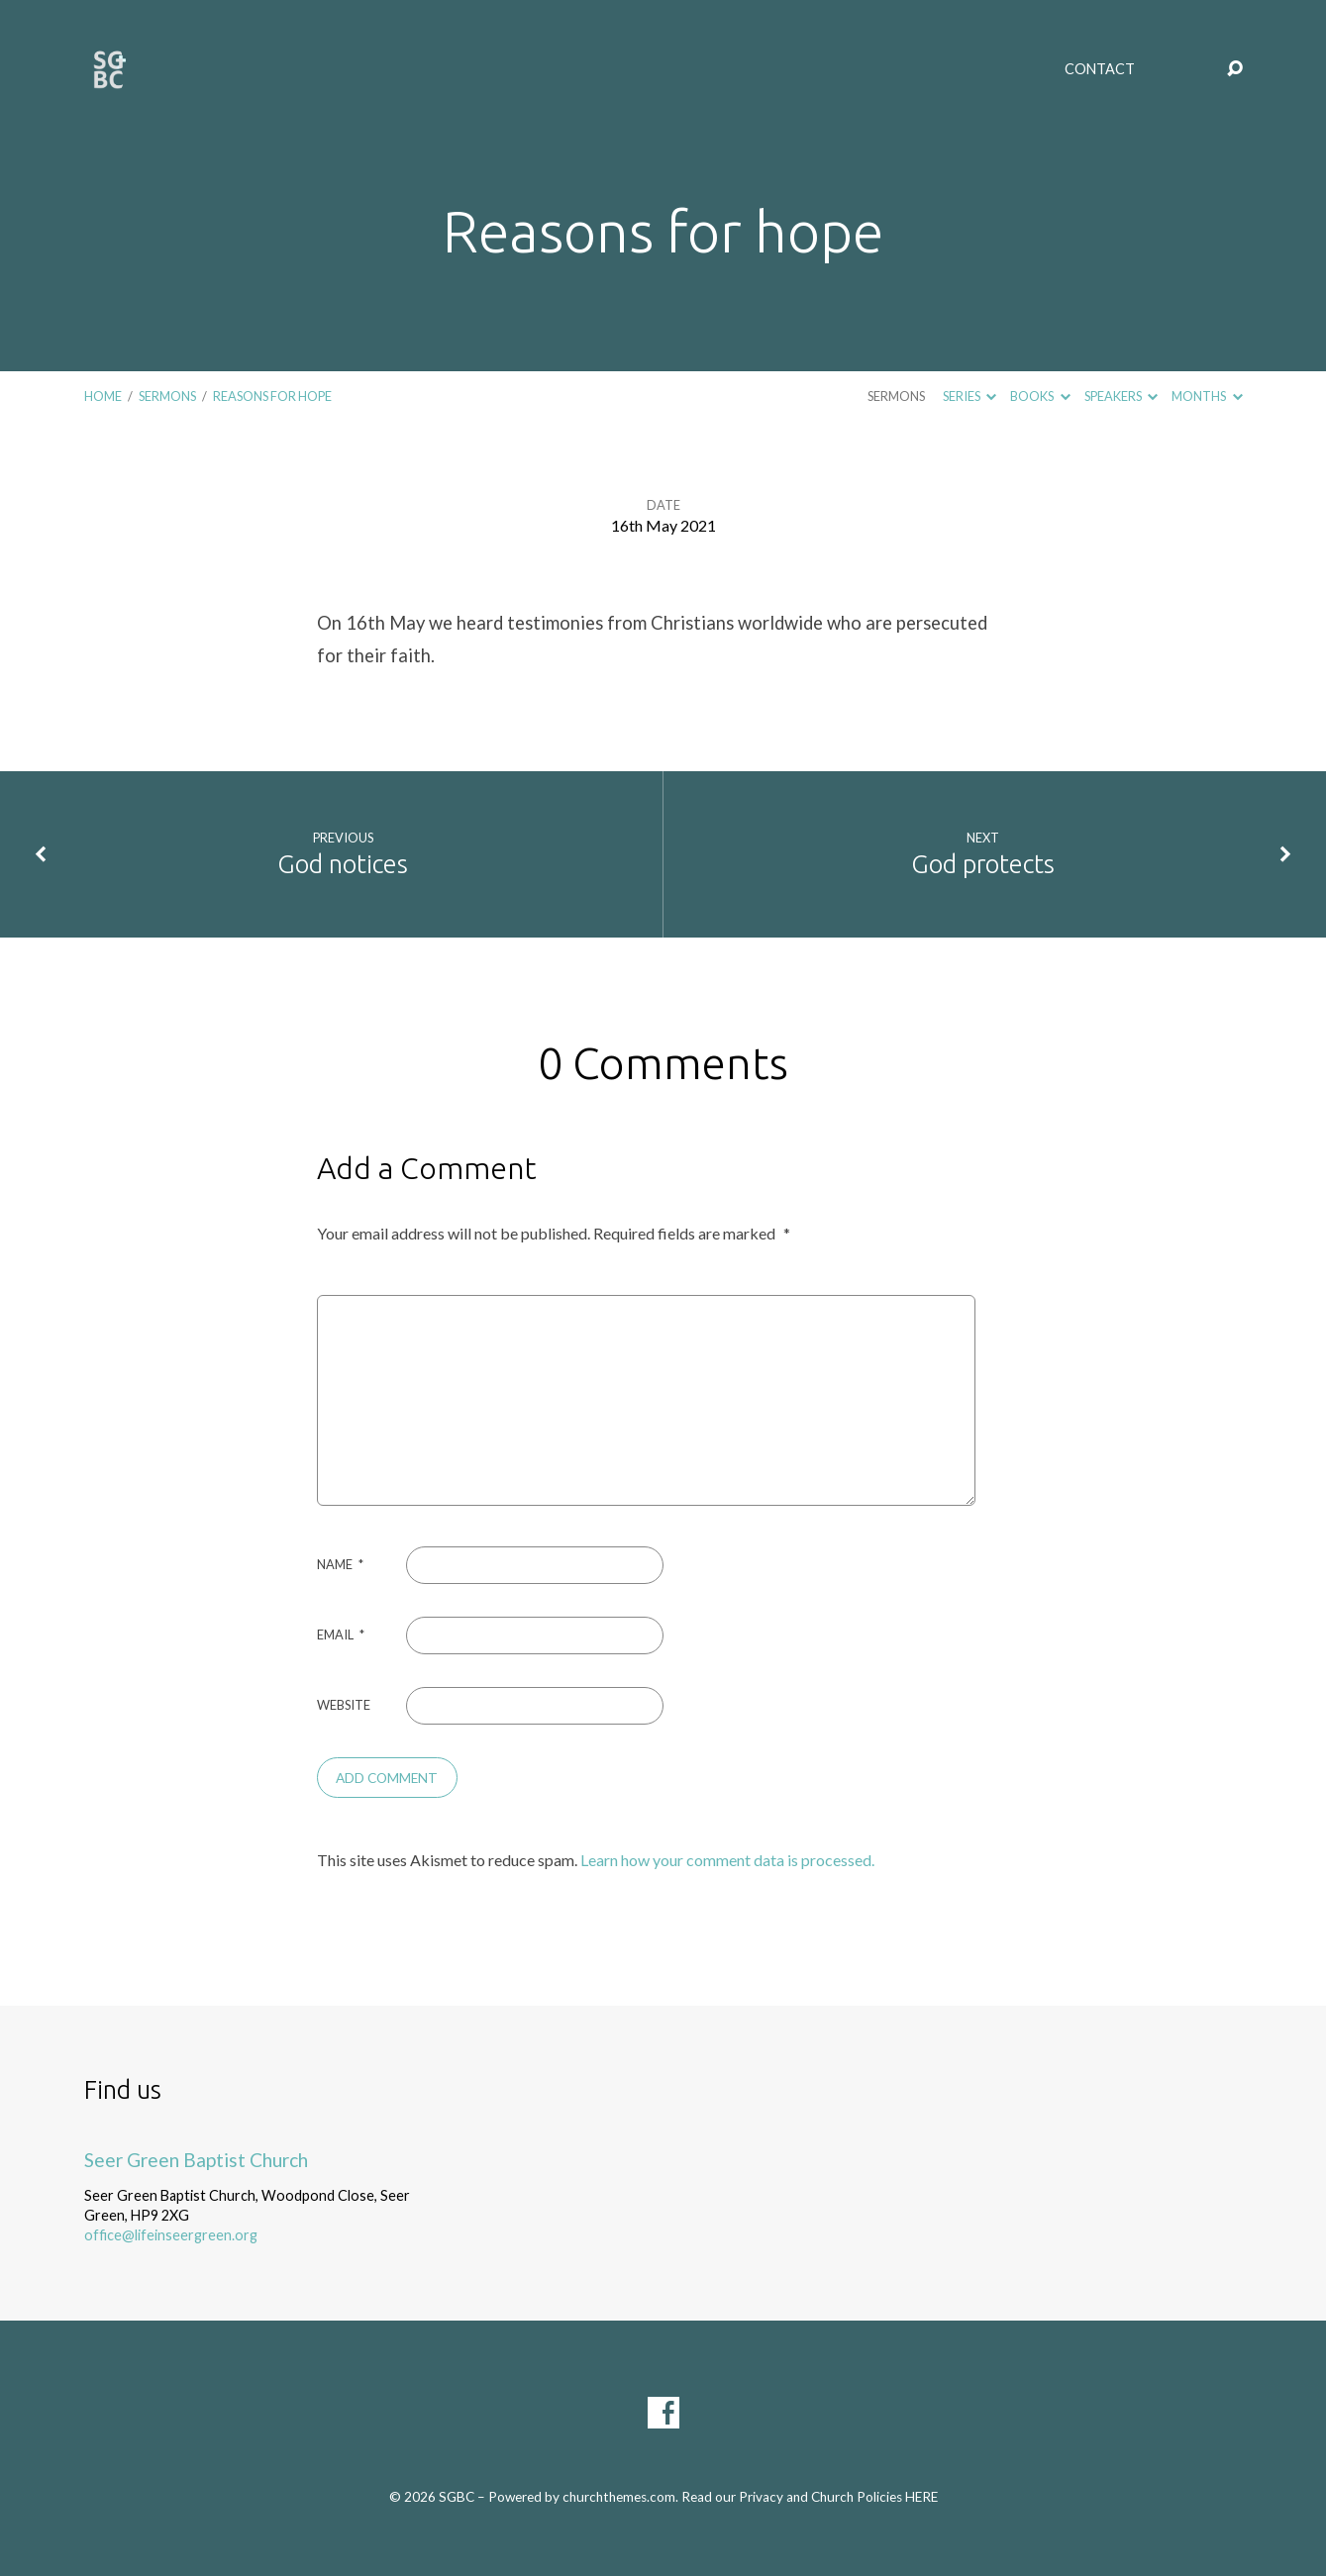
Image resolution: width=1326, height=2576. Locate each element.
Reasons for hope (272, 396)
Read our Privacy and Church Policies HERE (809, 2497)
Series (969, 396)
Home (103, 396)
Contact (1100, 69)
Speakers (1121, 396)
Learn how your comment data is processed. (727, 1859)
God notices (342, 863)
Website (343, 1705)
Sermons (167, 396)
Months (1207, 396)
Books (1040, 396)
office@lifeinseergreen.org (170, 2235)
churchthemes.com (618, 2497)
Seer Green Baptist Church (196, 2159)
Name (340, 1564)
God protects (983, 863)
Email (340, 1634)
